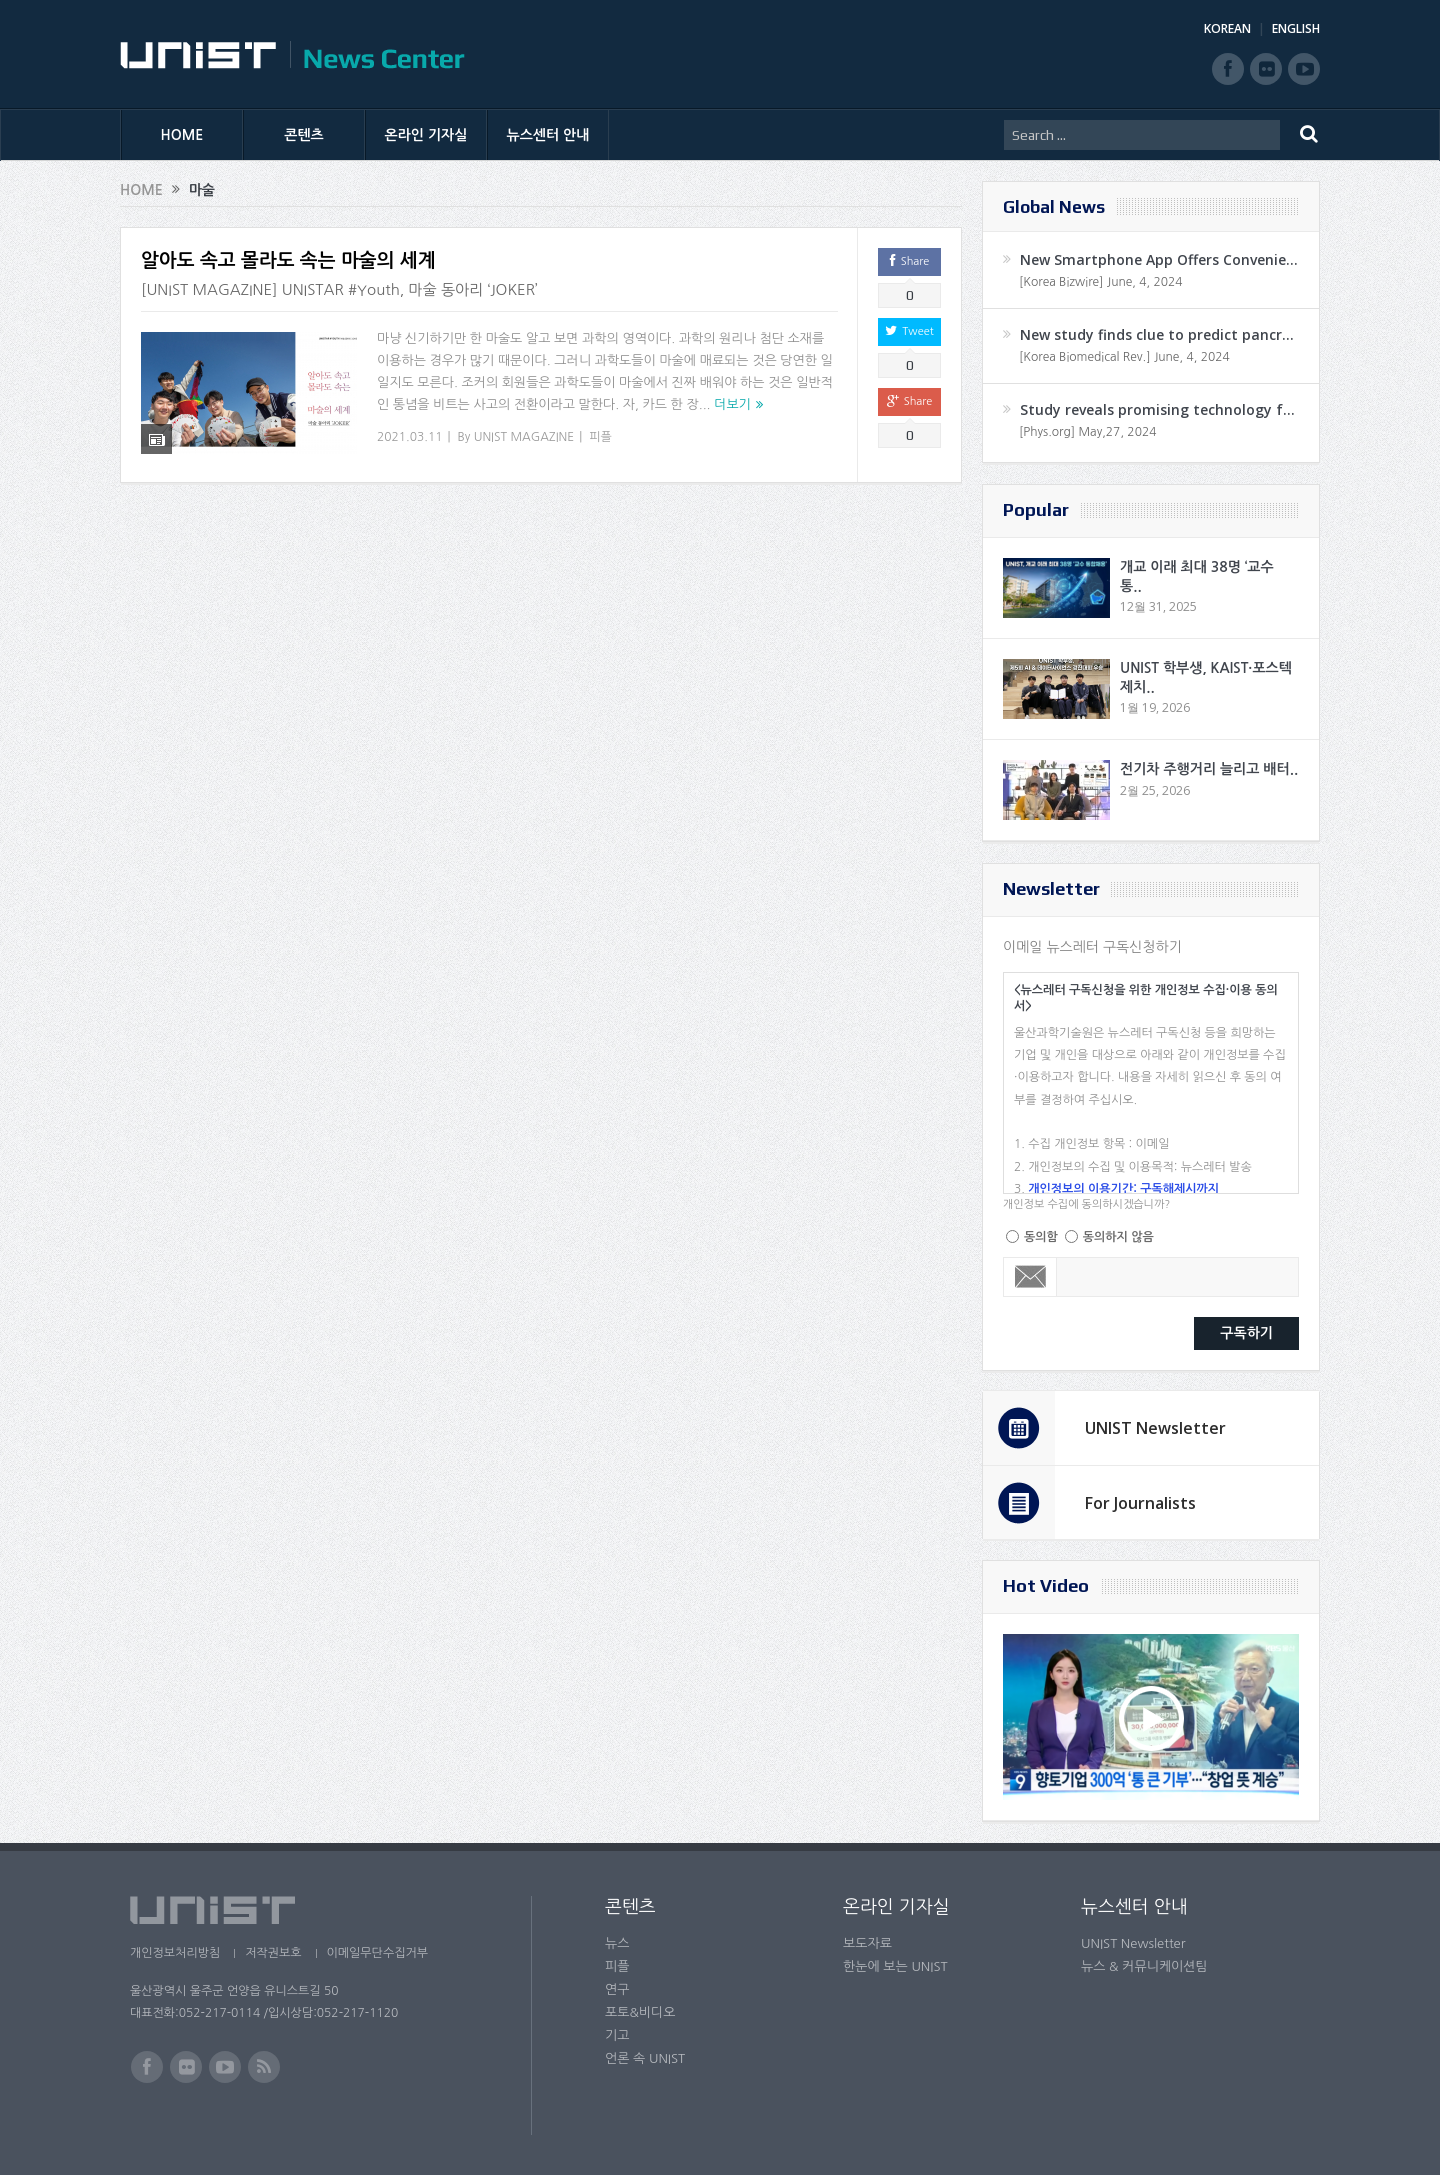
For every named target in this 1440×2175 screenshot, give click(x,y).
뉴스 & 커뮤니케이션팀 (1144, 1966)
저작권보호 (273, 1953)
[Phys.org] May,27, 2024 (1087, 432)
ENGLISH (1296, 28)
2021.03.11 (409, 437)
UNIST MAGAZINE (524, 437)
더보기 (732, 404)
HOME (182, 135)
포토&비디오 (640, 2012)
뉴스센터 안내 (548, 135)
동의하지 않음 (1118, 1237)
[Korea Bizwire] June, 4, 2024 (1101, 282)
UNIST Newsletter (1155, 1428)
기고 (617, 2035)
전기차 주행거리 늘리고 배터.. (1209, 769)
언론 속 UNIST (645, 2058)
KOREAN (1227, 28)
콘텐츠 (303, 135)
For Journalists (1140, 1503)
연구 (617, 1989)
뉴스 (617, 1943)
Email (1030, 1277)
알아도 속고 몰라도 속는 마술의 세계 (288, 260)
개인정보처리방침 (175, 1953)
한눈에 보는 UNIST (895, 1966)
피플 (600, 437)
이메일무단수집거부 (378, 1953)
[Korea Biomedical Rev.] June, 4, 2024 (1124, 357)
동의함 (1041, 1237)
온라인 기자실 (426, 135)
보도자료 (867, 1943)
